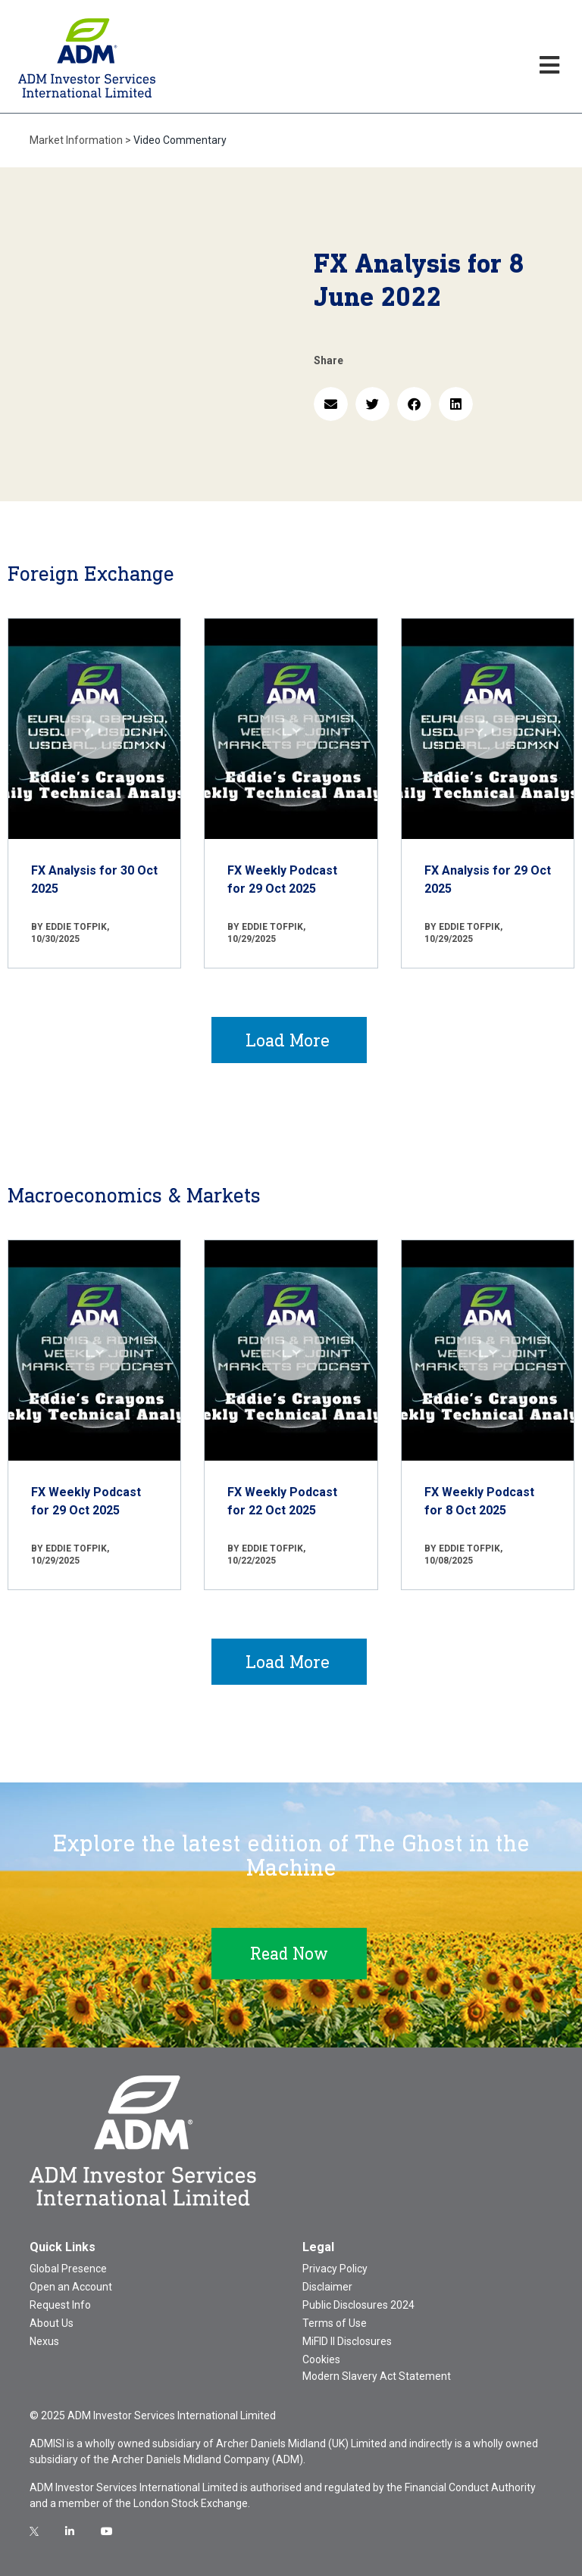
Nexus (44, 2341)
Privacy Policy (335, 2269)
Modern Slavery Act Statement (376, 2376)
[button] (331, 404)
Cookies (321, 2359)
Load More (288, 1040)
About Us (52, 2323)
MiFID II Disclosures (347, 2341)
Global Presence (68, 2269)
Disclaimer (327, 2287)
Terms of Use (334, 2323)
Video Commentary (180, 140)
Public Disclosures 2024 (358, 2305)
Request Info (60, 2305)
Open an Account (71, 2287)
